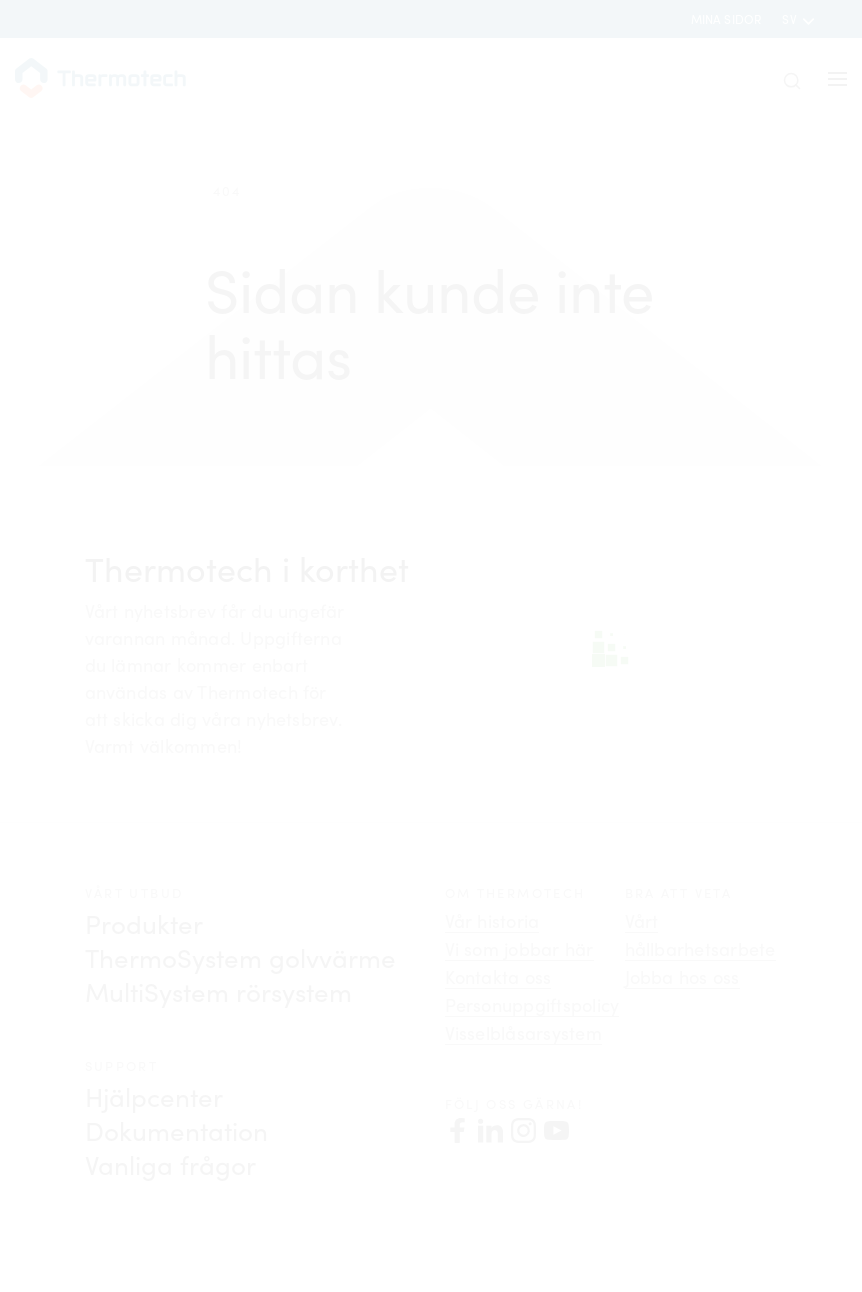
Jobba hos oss (682, 977)
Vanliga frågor (170, 1164)
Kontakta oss (498, 977)
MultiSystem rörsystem (218, 991)
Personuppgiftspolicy (532, 1005)
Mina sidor (726, 19)
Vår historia (492, 921)
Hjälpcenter (154, 1096)
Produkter (144, 923)
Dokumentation (176, 1130)
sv (791, 19)
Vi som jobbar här (519, 949)
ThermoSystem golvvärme (240, 957)
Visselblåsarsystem (523, 1033)
